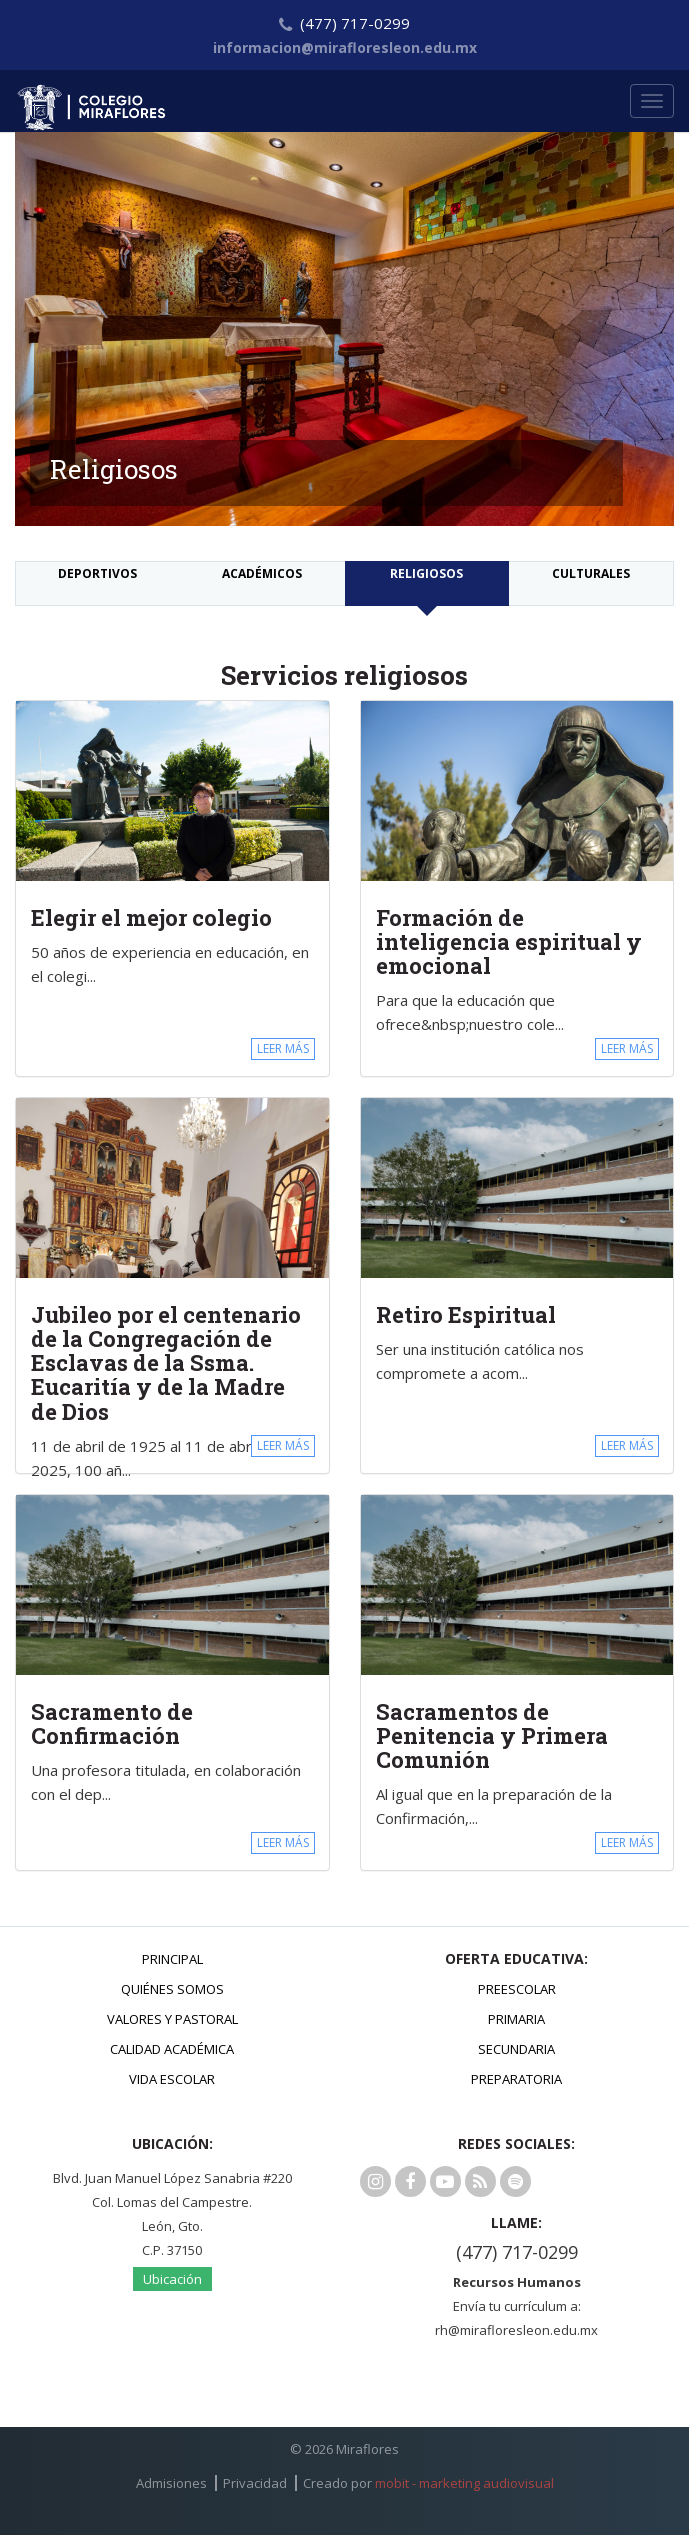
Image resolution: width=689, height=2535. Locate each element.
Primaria (516, 2019)
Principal (172, 1959)
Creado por (428, 2483)
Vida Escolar (172, 2079)
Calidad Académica (172, 2049)
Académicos (262, 573)
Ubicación (172, 2279)
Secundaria (516, 2049)
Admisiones (171, 2483)
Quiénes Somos (172, 1989)
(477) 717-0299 (517, 2252)
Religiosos (426, 573)
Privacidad (255, 2483)
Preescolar (517, 1989)
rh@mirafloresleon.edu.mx (516, 2330)
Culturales (591, 573)
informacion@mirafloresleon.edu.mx (345, 47)
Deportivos (97, 573)
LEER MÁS (283, 1048)
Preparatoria (516, 2079)
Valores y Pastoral (172, 2019)
